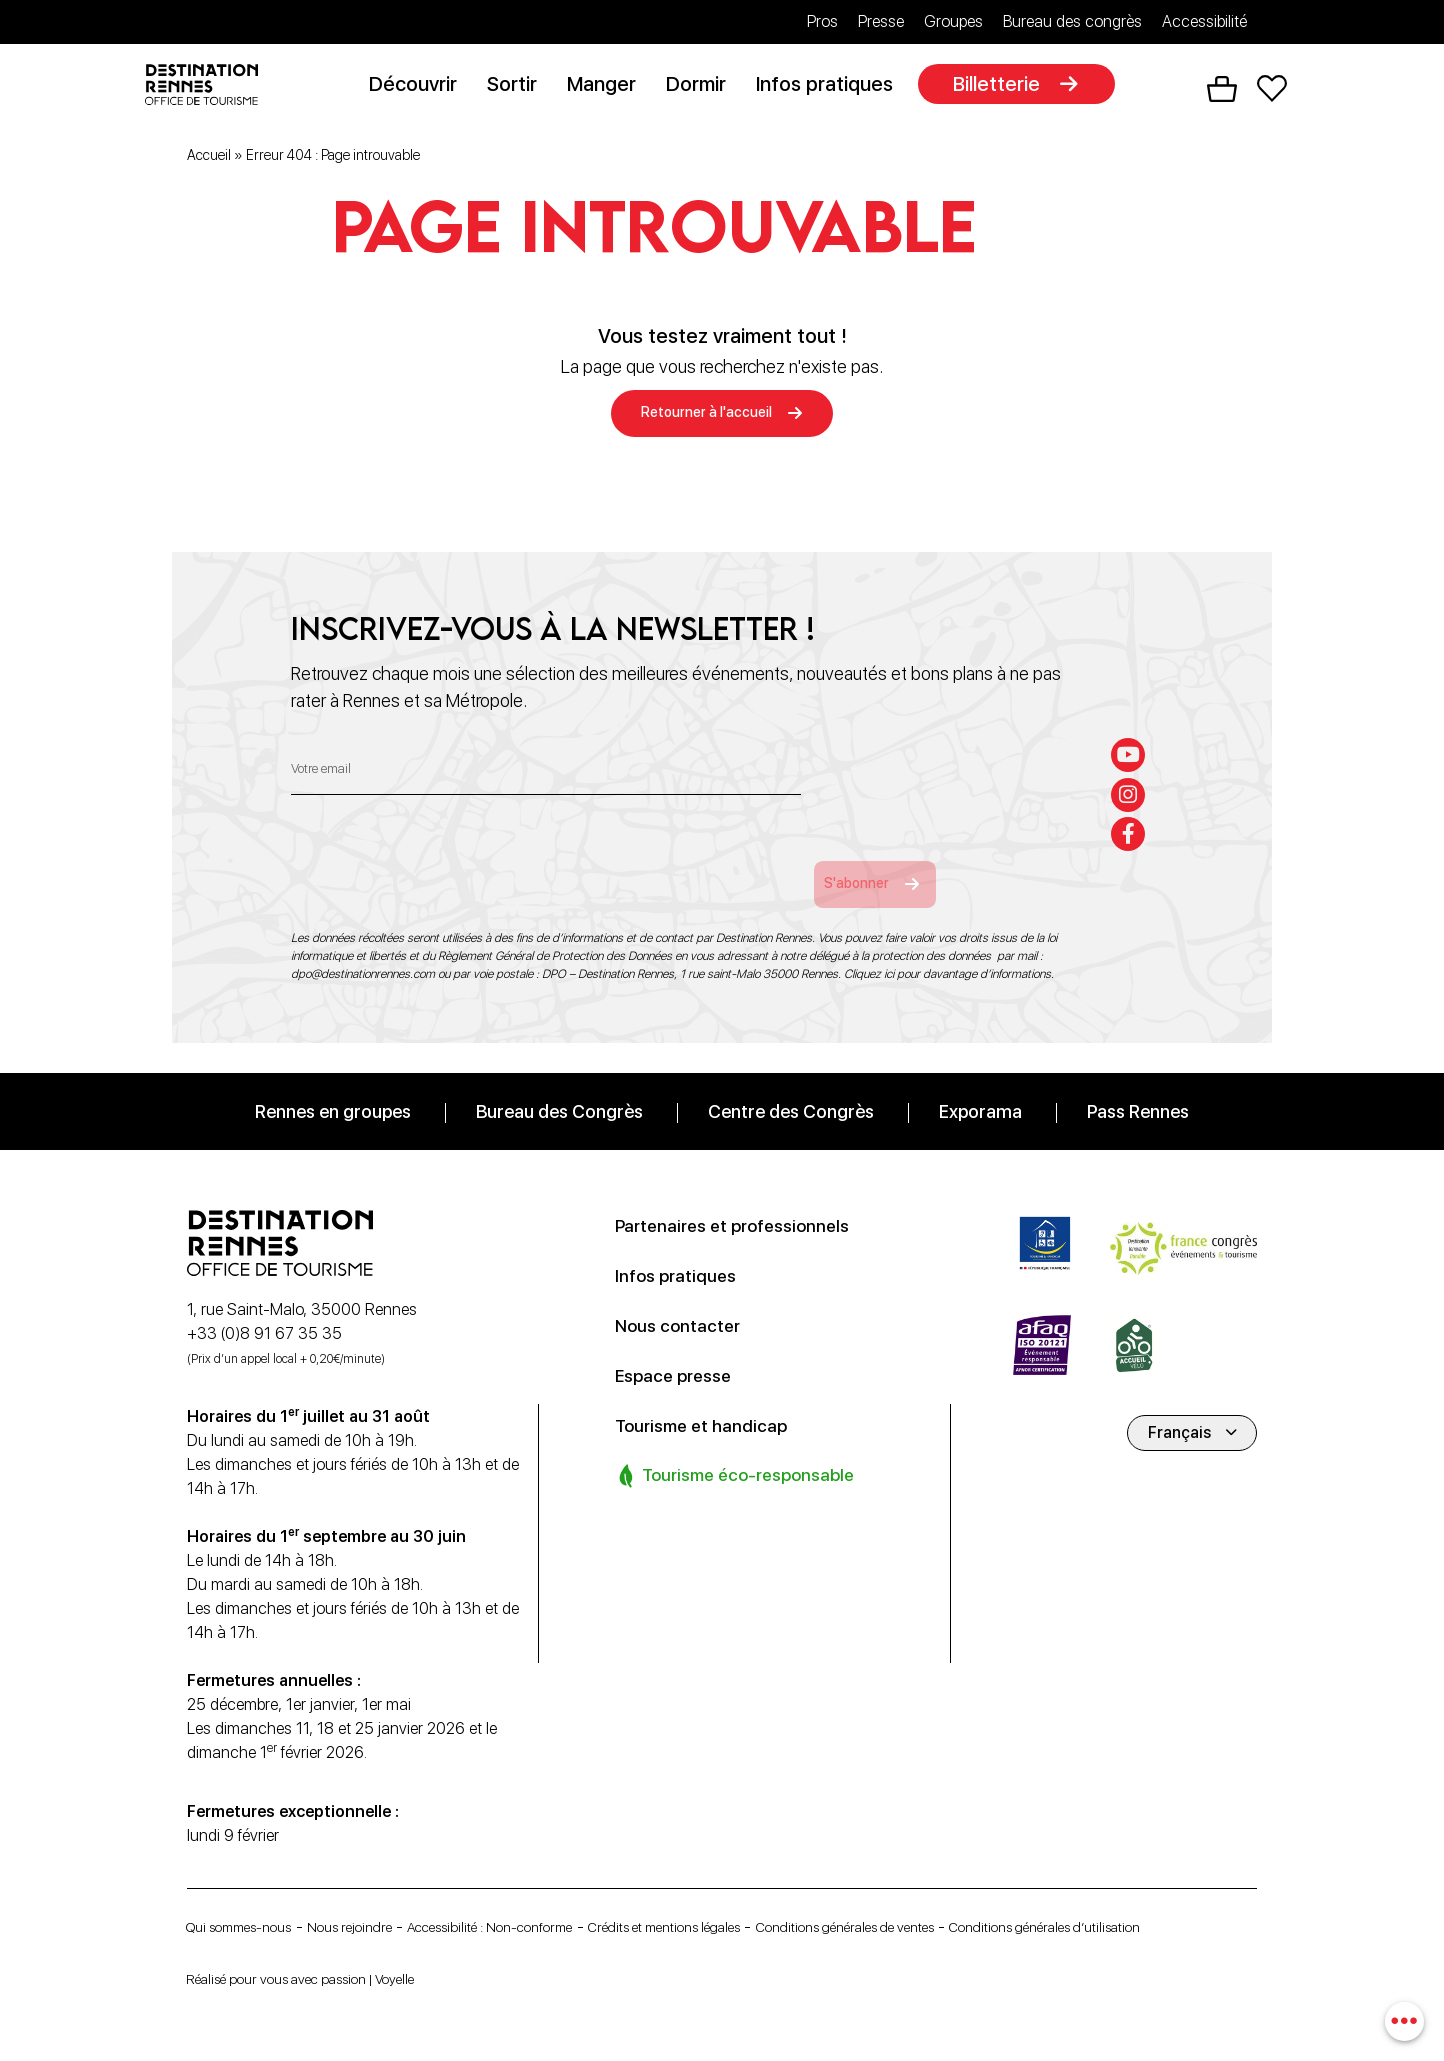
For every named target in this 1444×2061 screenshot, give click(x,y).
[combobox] (1401, 2018)
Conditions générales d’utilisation (301, 1929)
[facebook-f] (1133, 808)
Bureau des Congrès (559, 1084)
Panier (1222, 91)
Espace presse (682, 1348)
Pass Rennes (1138, 1084)
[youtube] (1133, 718)
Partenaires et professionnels (749, 1198)
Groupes (953, 21)
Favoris (1272, 91)
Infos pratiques (832, 87)
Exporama (980, 1084)
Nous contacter (686, 1298)
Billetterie (1004, 87)
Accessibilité (1204, 21)
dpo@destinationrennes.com (363, 947)
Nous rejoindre (383, 1900)
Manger (609, 87)
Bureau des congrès (1072, 21)
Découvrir (421, 87)
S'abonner (889, 855)
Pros (822, 21)
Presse (881, 21)
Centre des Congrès (791, 1084)
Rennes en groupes (333, 1084)
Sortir (520, 87)
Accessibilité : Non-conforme (549, 1900)
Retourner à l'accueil (707, 418)
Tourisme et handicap (713, 1398)
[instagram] (1133, 763)
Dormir (704, 87)
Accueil (209, 159)
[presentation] (443, 843)
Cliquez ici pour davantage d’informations (947, 947)
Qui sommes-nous (251, 1900)
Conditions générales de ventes (976, 1900)
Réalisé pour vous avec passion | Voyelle (325, 1978)
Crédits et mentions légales (758, 1900)
